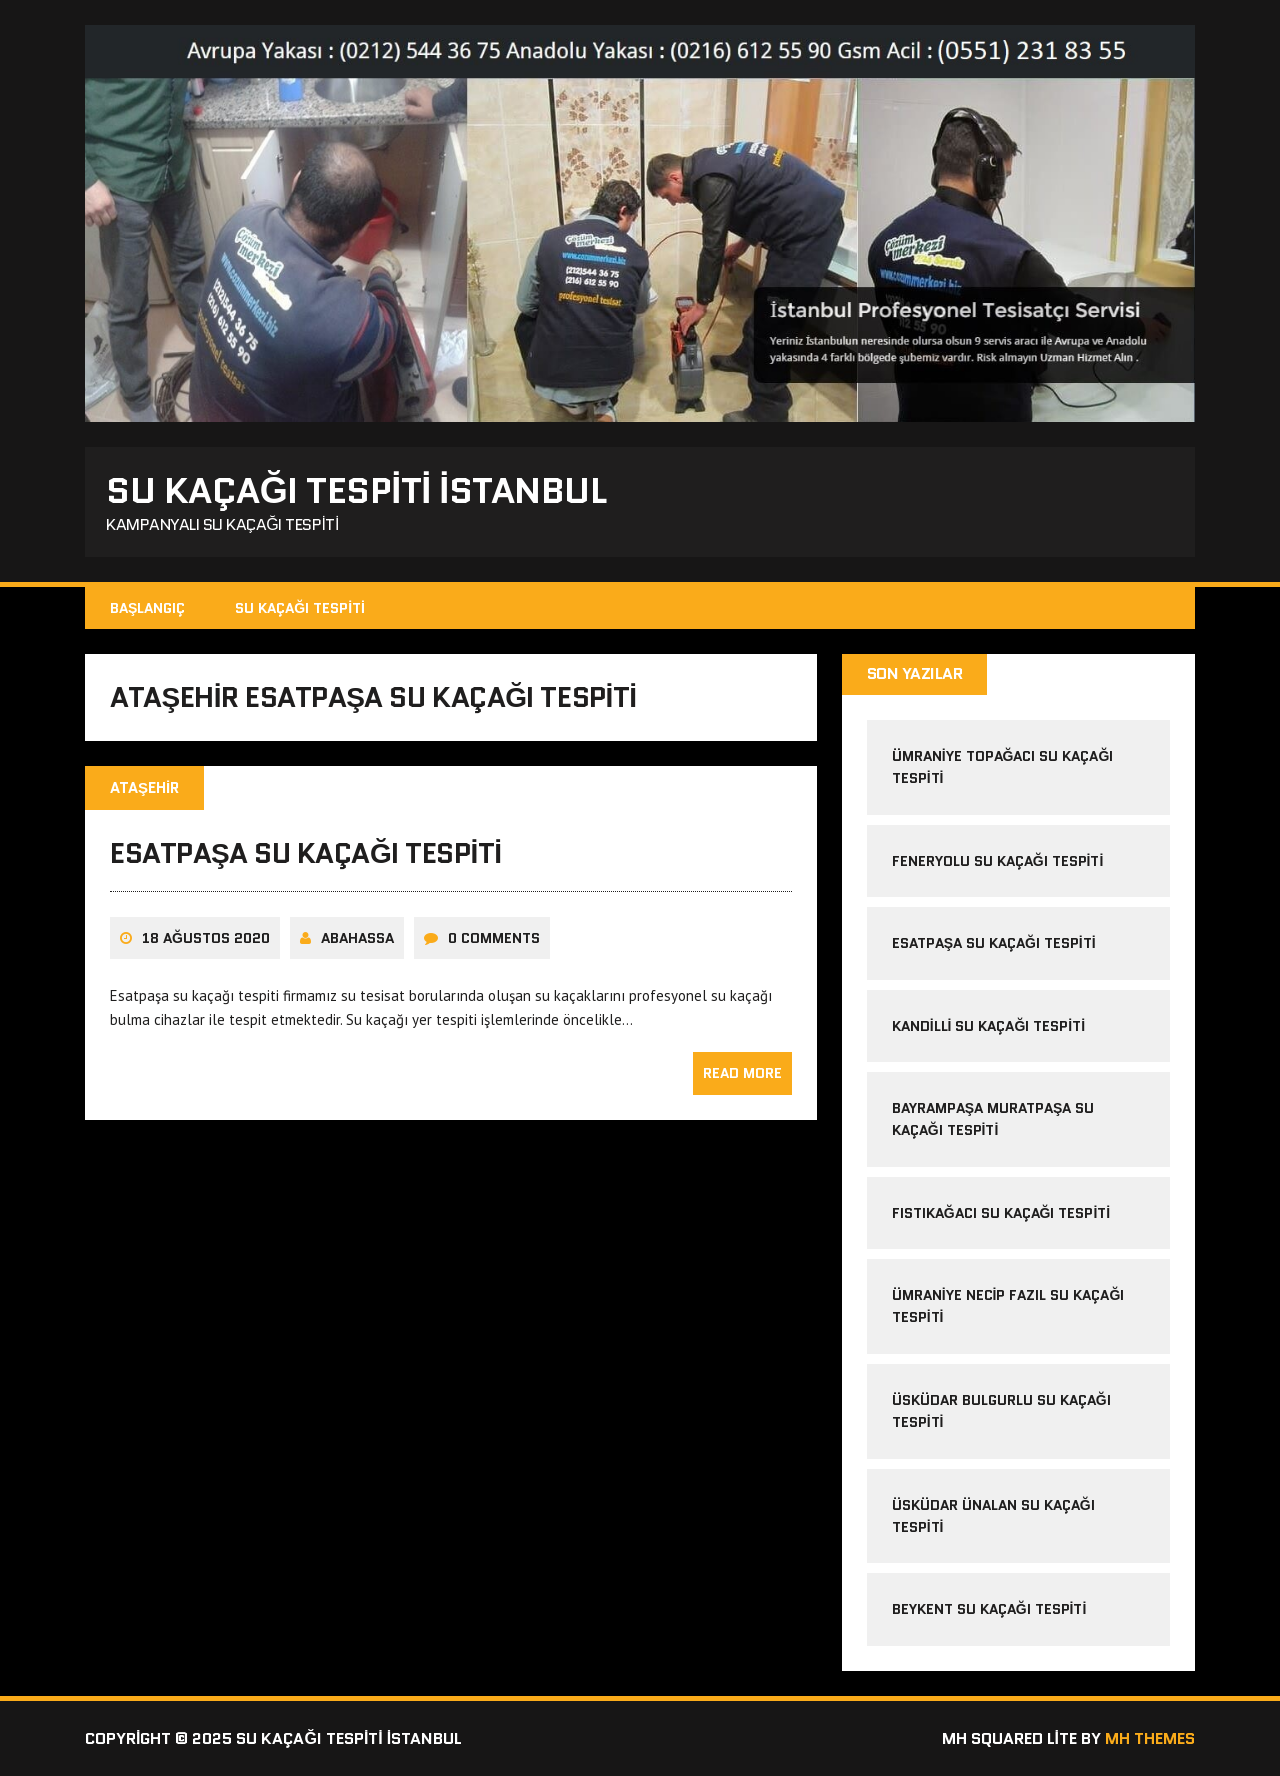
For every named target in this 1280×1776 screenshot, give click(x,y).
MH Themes (1150, 1738)
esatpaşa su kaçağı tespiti (306, 853)
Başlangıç (147, 608)
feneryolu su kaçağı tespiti (998, 861)
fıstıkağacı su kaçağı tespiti (1001, 1213)
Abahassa (357, 938)
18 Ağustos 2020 (206, 938)
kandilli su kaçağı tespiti (988, 1026)
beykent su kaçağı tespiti (989, 1609)
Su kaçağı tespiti (300, 608)
